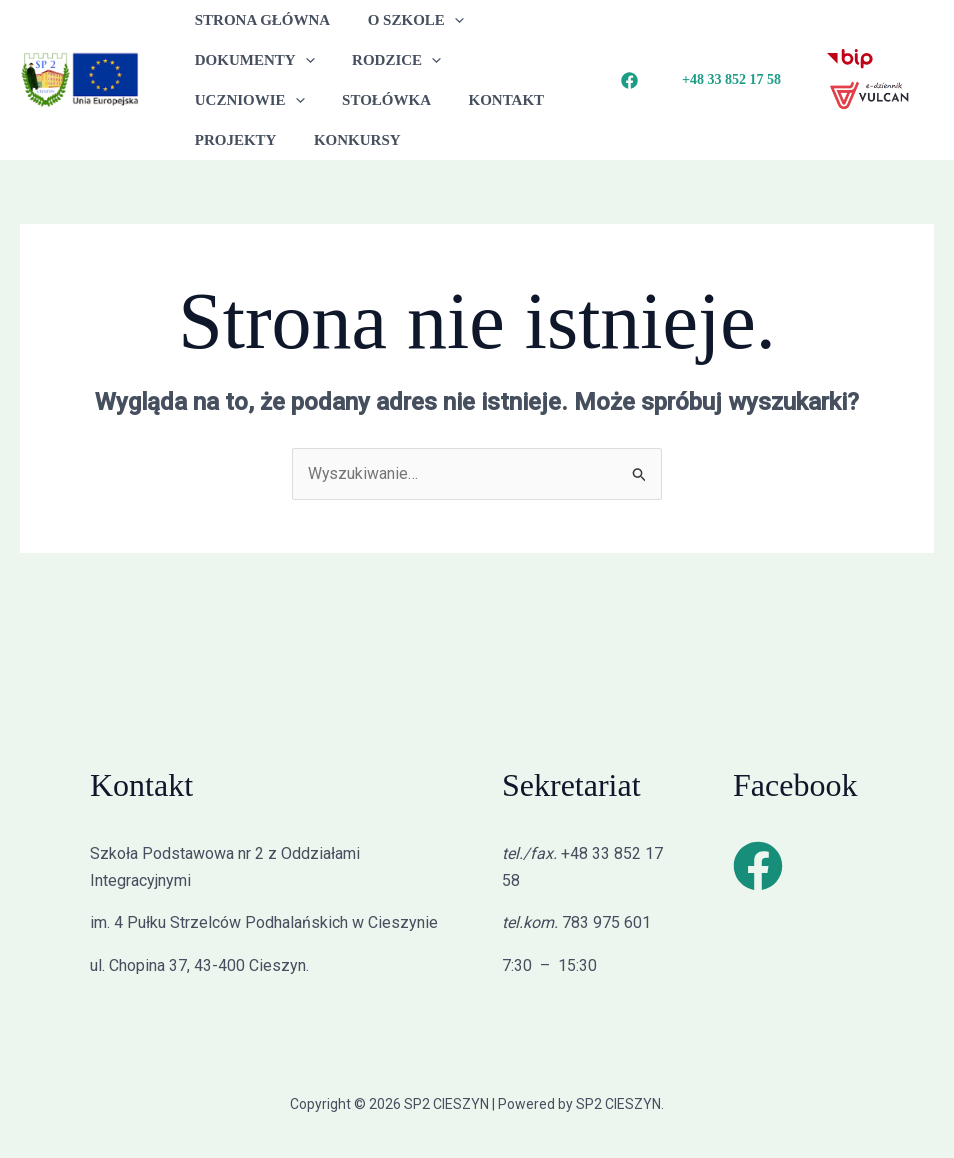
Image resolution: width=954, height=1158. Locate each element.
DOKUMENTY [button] (251, 60)
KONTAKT (348, 100)
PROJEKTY (457, 100)
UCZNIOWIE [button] (515, 60)
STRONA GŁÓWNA (258, 20)
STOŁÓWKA (235, 100)
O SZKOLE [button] (404, 20)
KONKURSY (234, 140)
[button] (443, 20)
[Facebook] (629, 80)
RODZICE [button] (385, 60)
